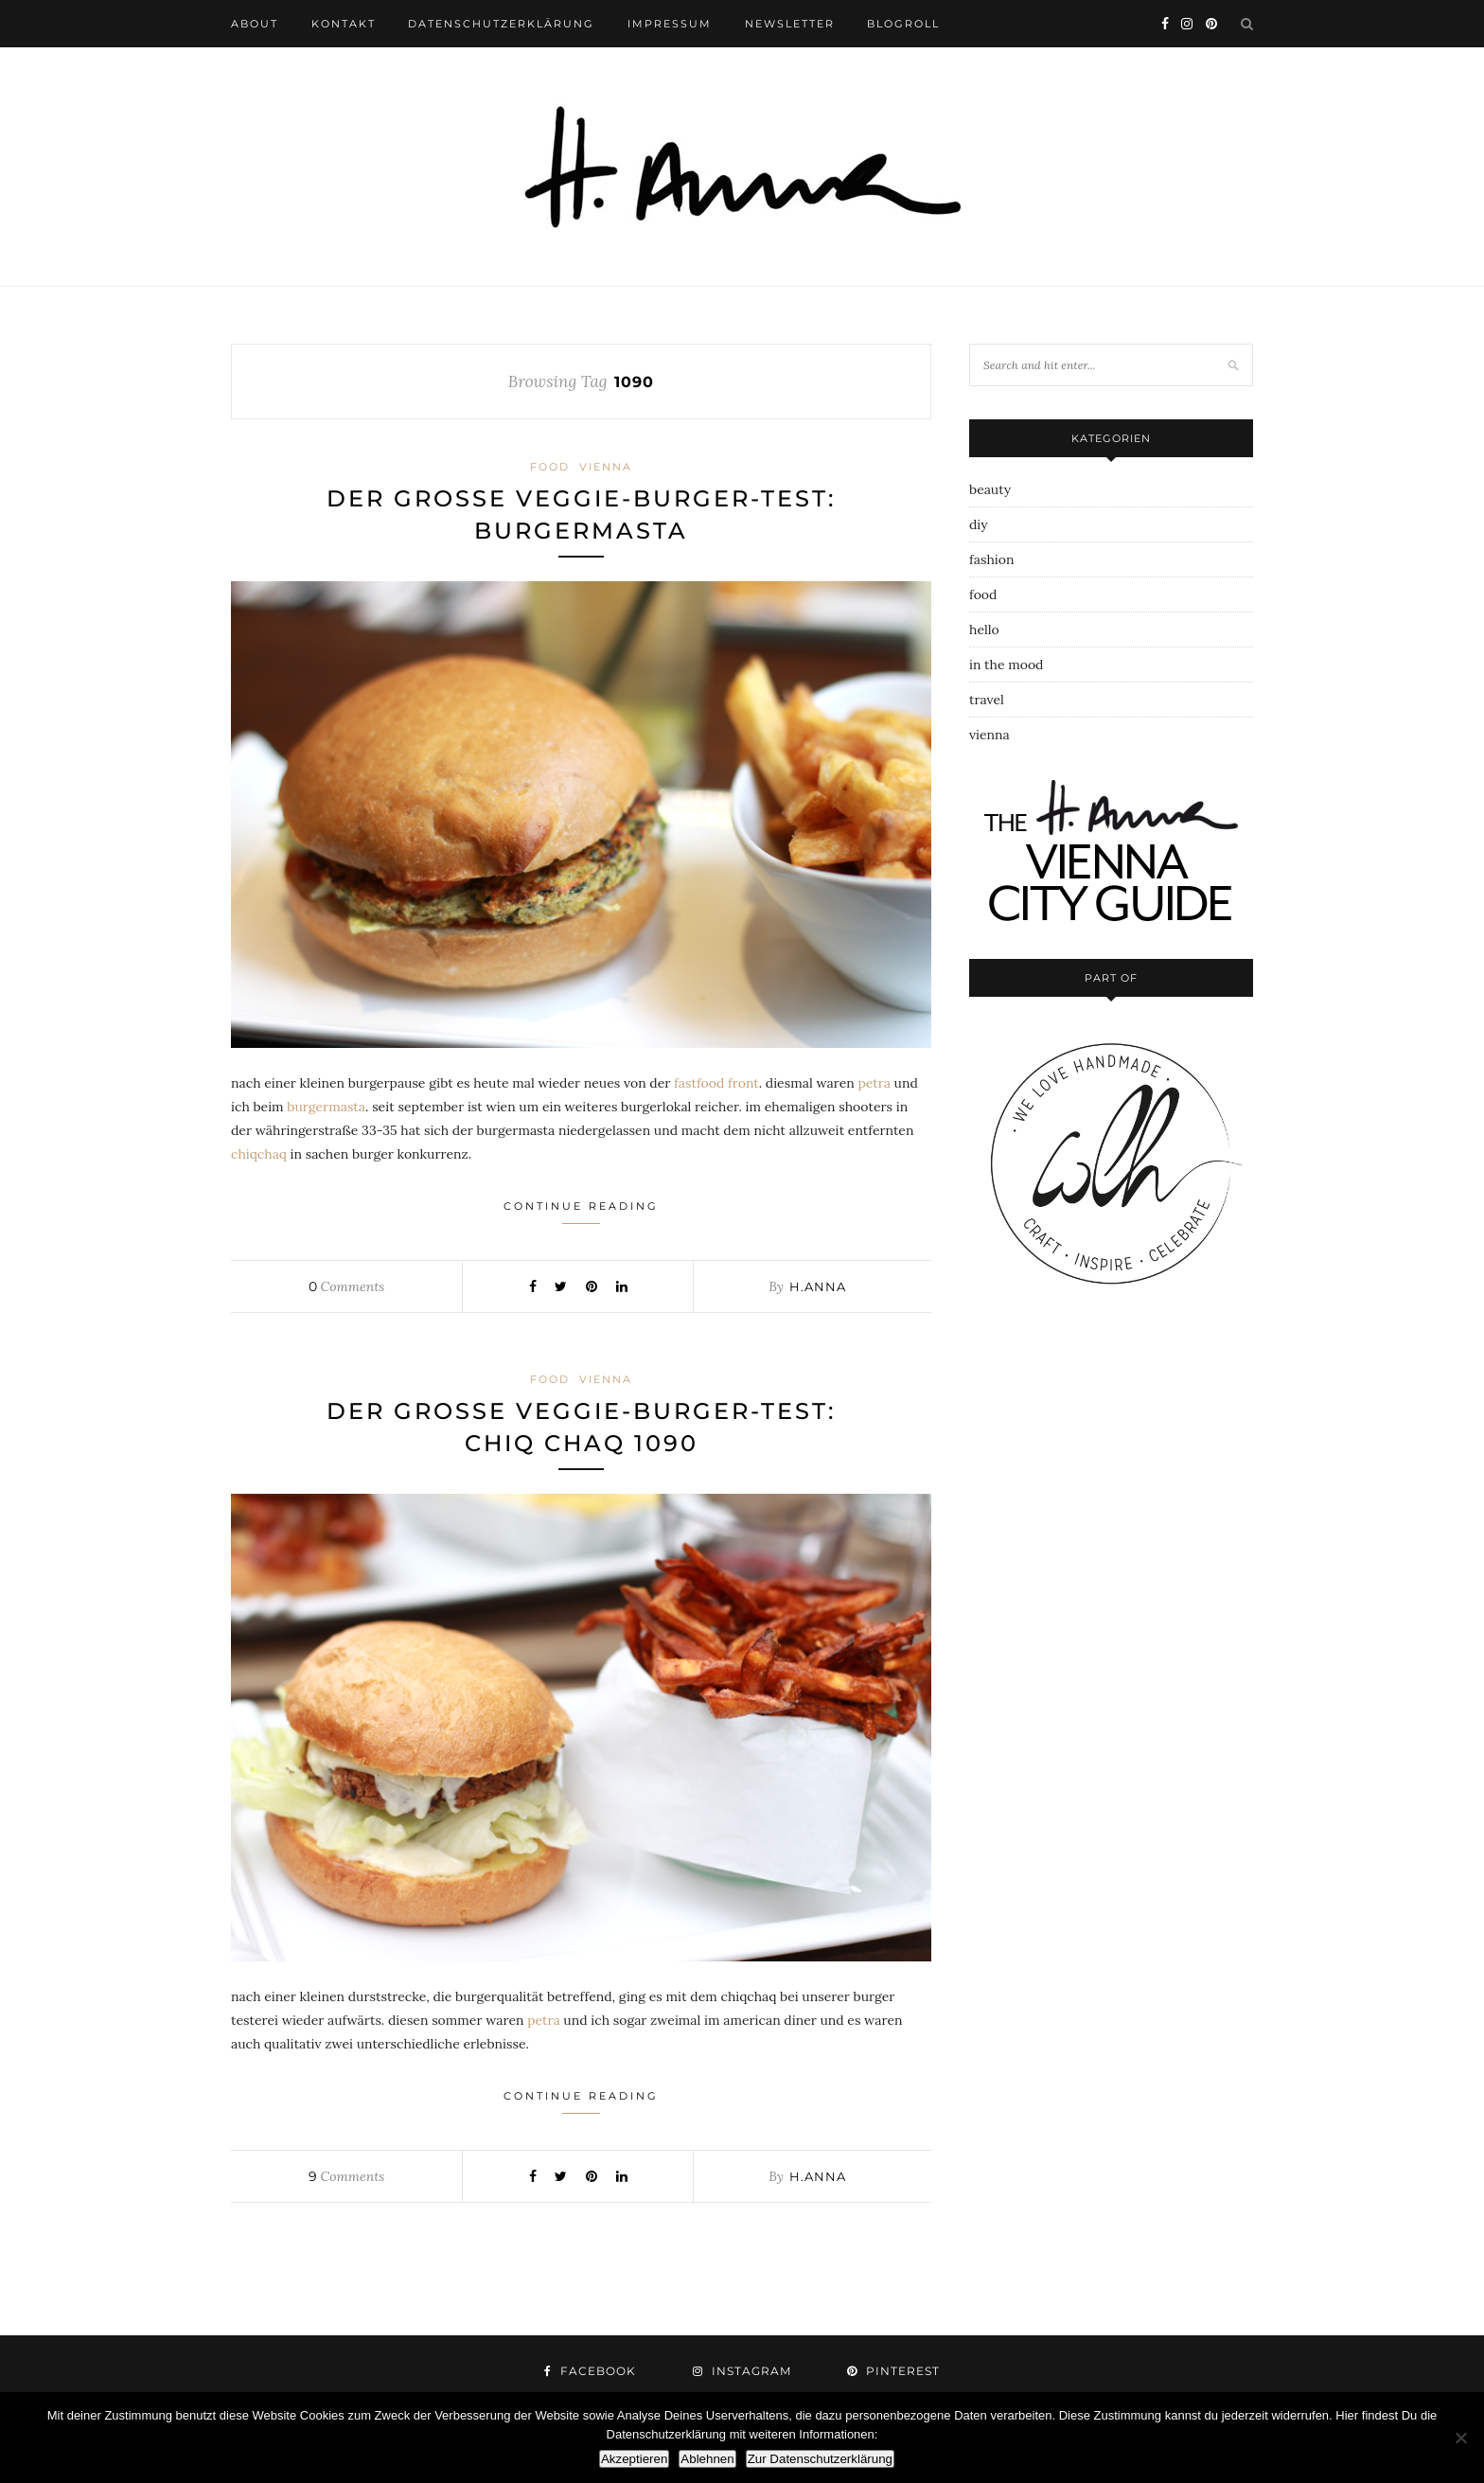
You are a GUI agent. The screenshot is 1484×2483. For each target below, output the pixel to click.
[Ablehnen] (1460, 2437)
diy (978, 524)
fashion (991, 559)
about (254, 23)
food (550, 466)
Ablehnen (706, 2459)
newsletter (790, 23)
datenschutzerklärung (501, 23)
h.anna (817, 1286)
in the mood (1006, 664)
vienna (605, 466)
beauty (990, 489)
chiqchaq (259, 1153)
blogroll (903, 23)
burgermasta (326, 1106)
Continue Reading (581, 1211)
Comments (346, 1286)
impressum (669, 23)
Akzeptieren (634, 2459)
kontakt (343, 23)
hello (984, 629)
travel (986, 699)
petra (873, 1082)
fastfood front (716, 1082)
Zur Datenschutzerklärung (820, 2459)
